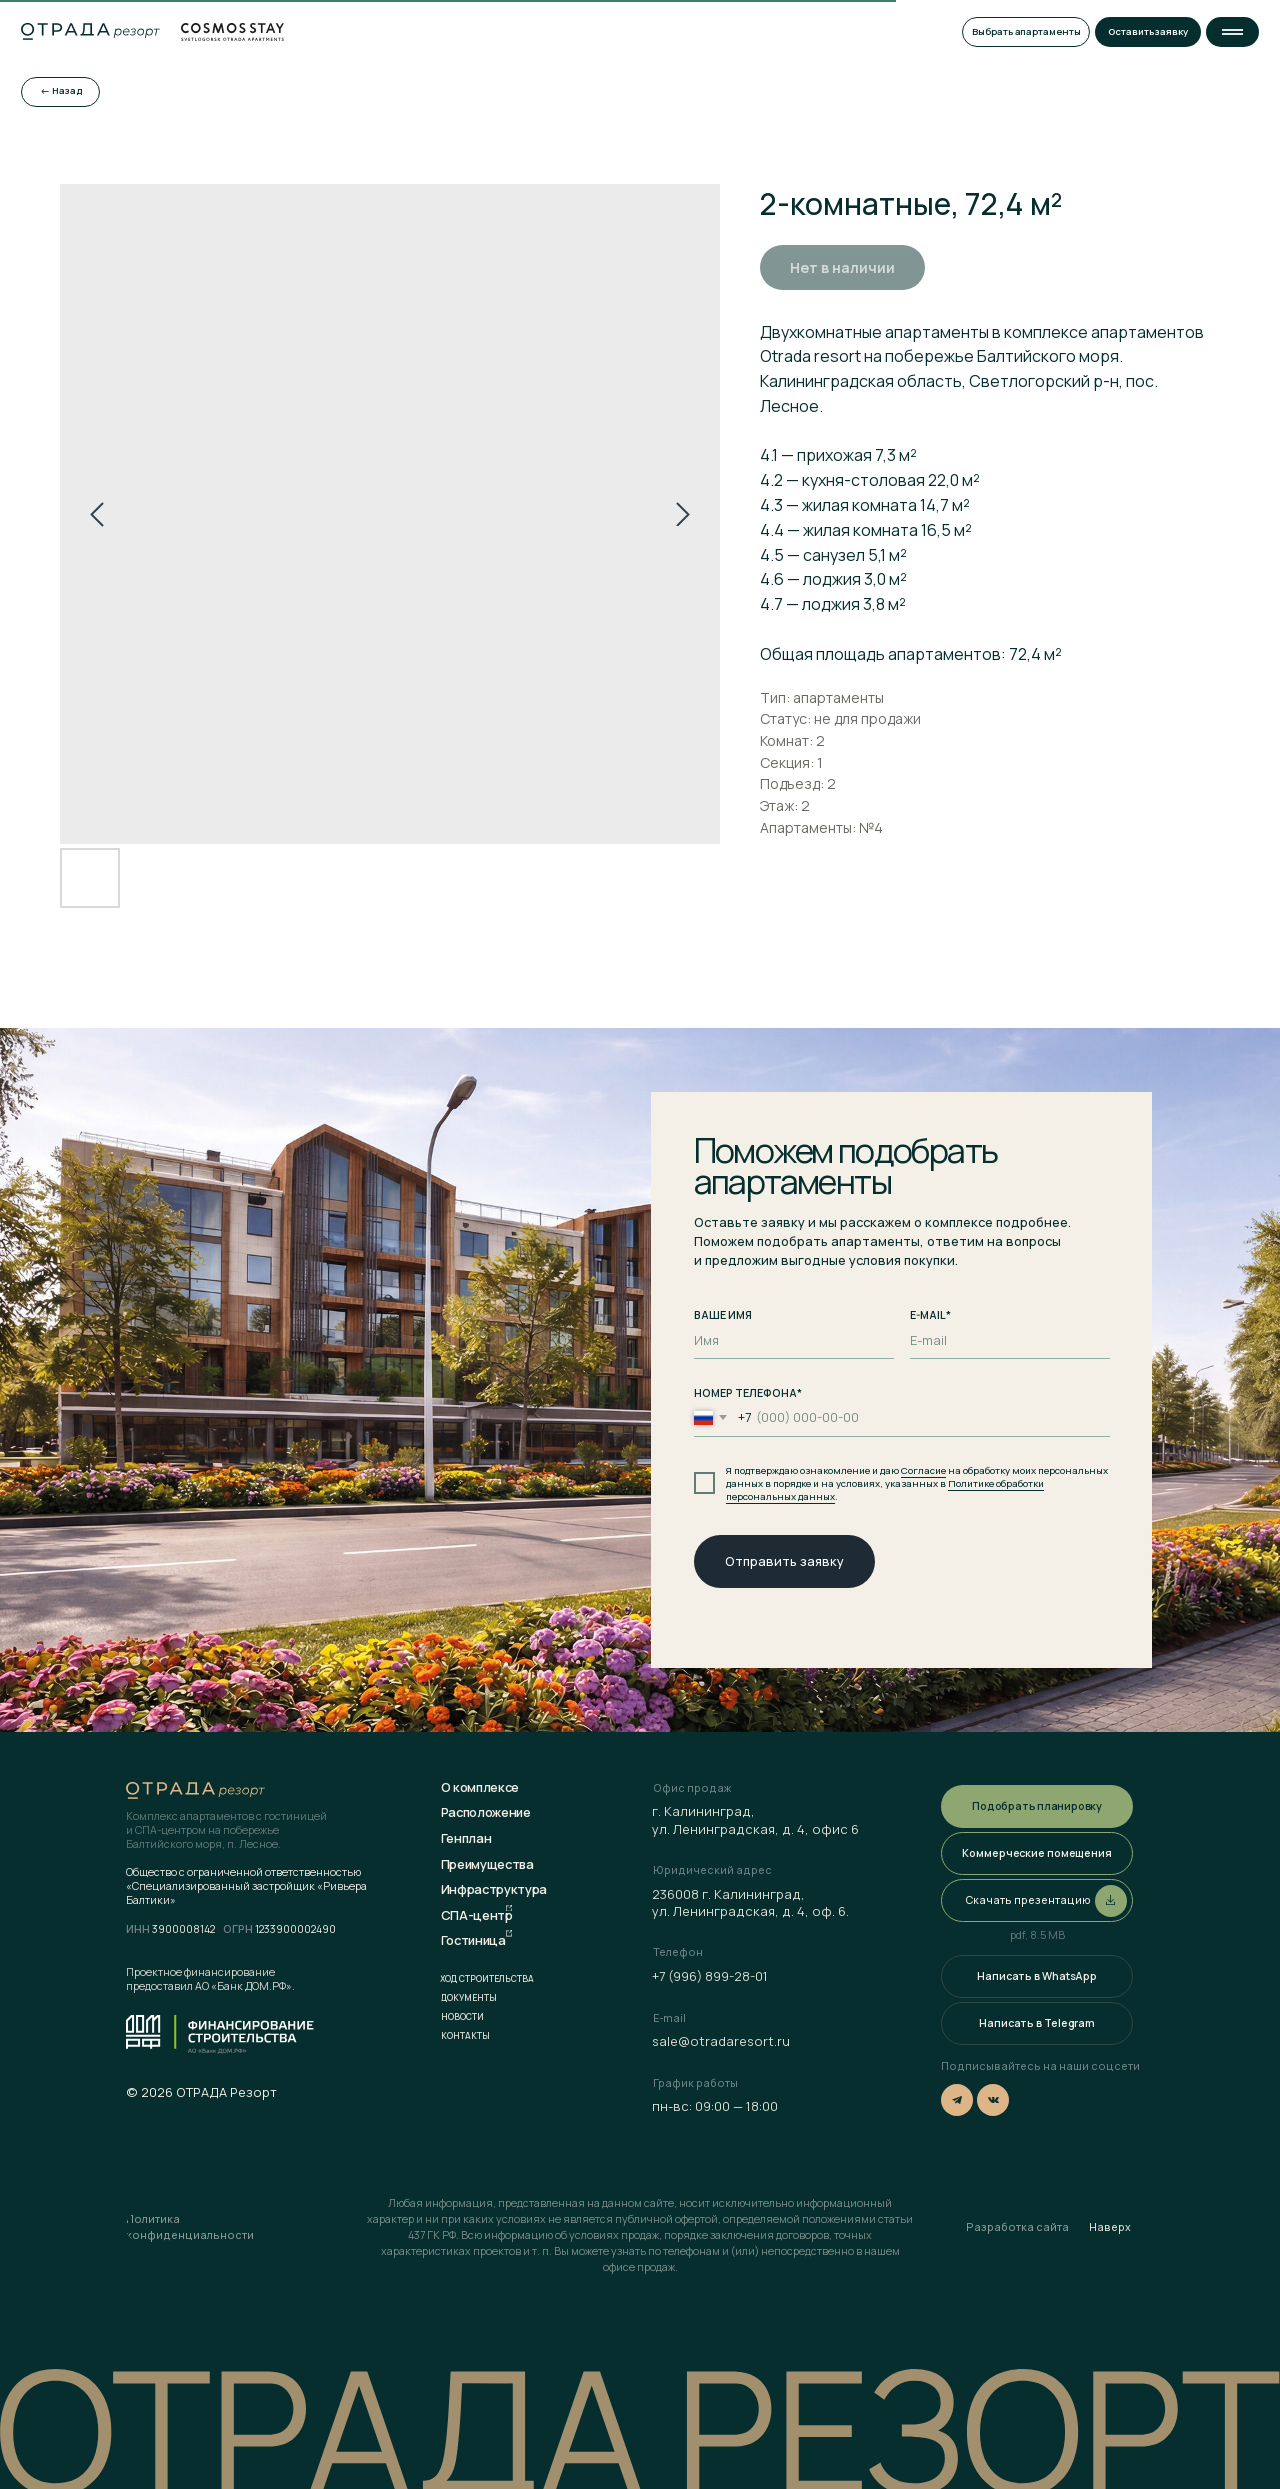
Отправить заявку (784, 1561)
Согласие (923, 1470)
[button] (1232, 32)
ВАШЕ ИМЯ (723, 1315)
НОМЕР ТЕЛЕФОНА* (748, 1393)
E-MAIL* (930, 1315)
